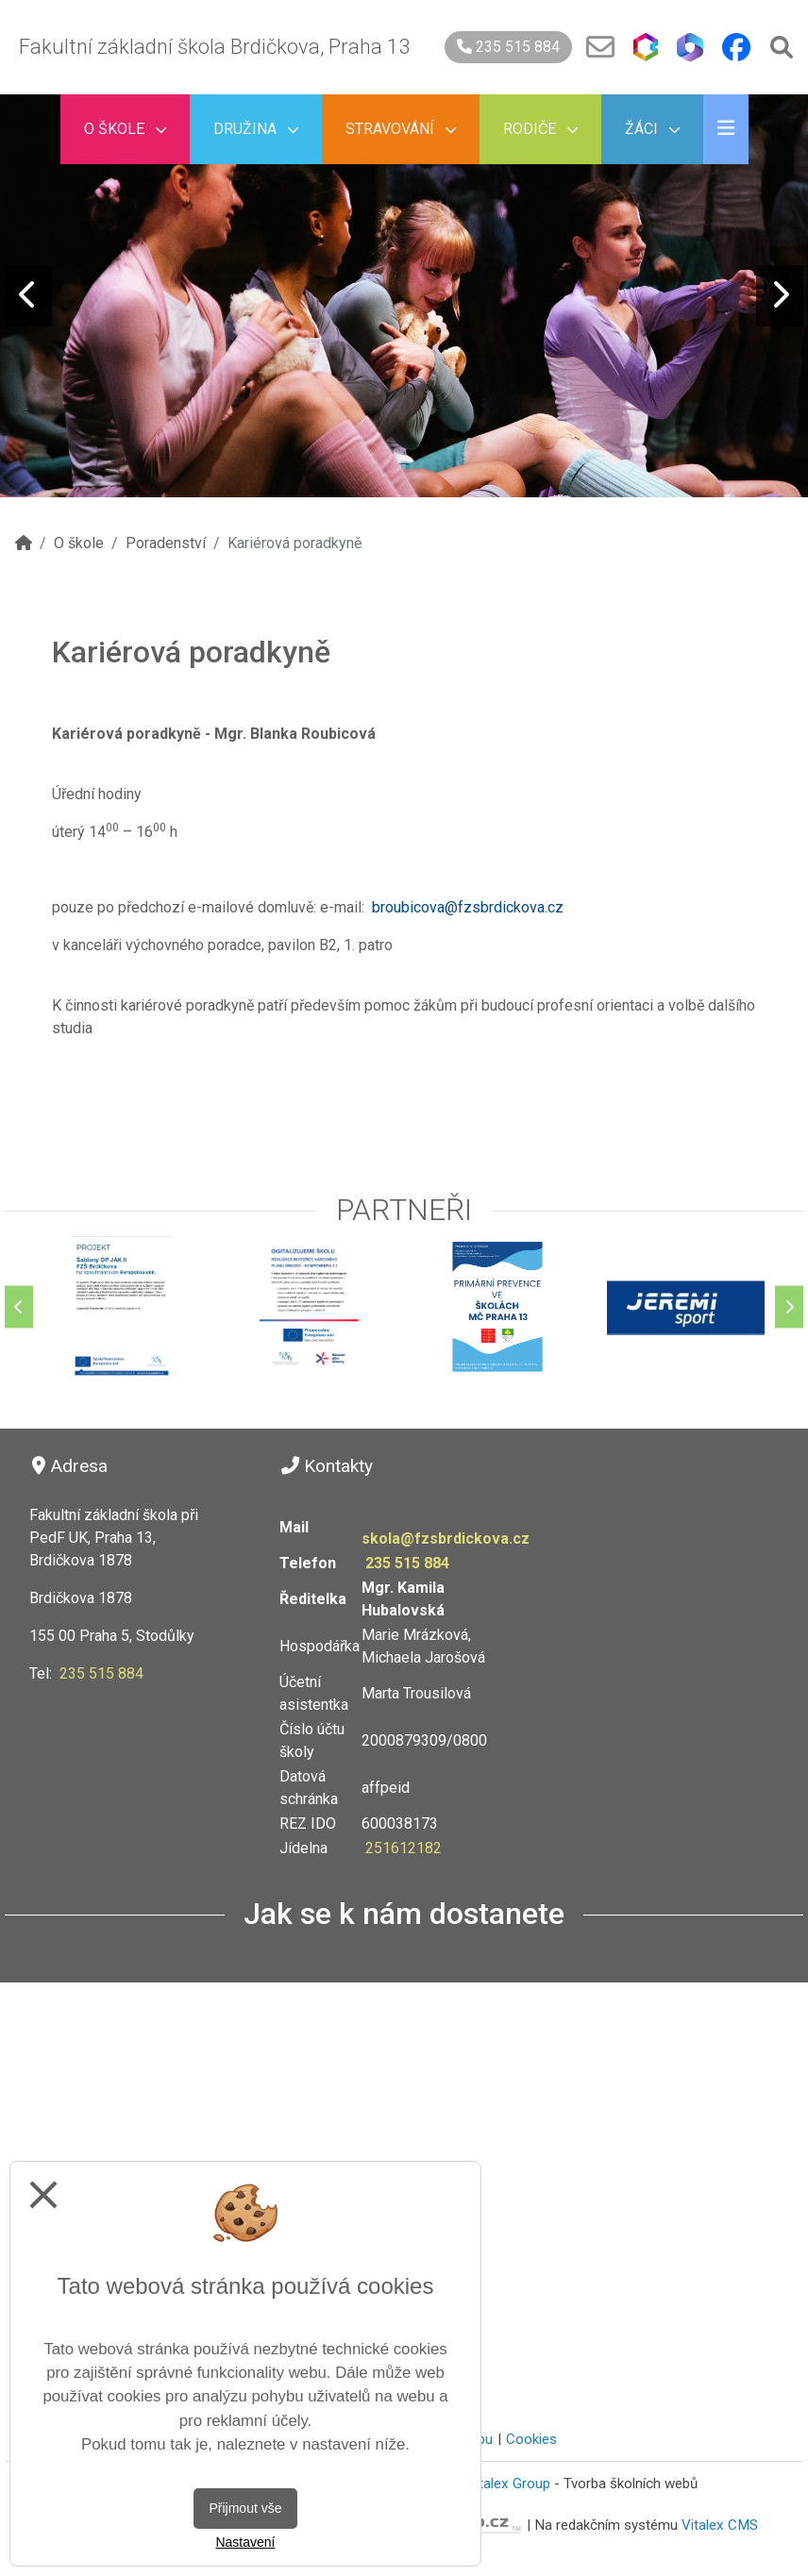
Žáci (652, 129)
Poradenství (166, 543)
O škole (125, 129)
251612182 (403, 1848)
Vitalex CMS (720, 2525)
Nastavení (245, 2542)
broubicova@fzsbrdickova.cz (468, 907)
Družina (255, 129)
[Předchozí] (19, 1306)
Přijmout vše (245, 2508)
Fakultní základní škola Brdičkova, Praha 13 (214, 47)
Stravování (400, 129)
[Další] (789, 1306)
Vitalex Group (508, 2483)
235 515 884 (508, 47)
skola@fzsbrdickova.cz (446, 1538)
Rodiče (540, 129)
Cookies (531, 2439)
